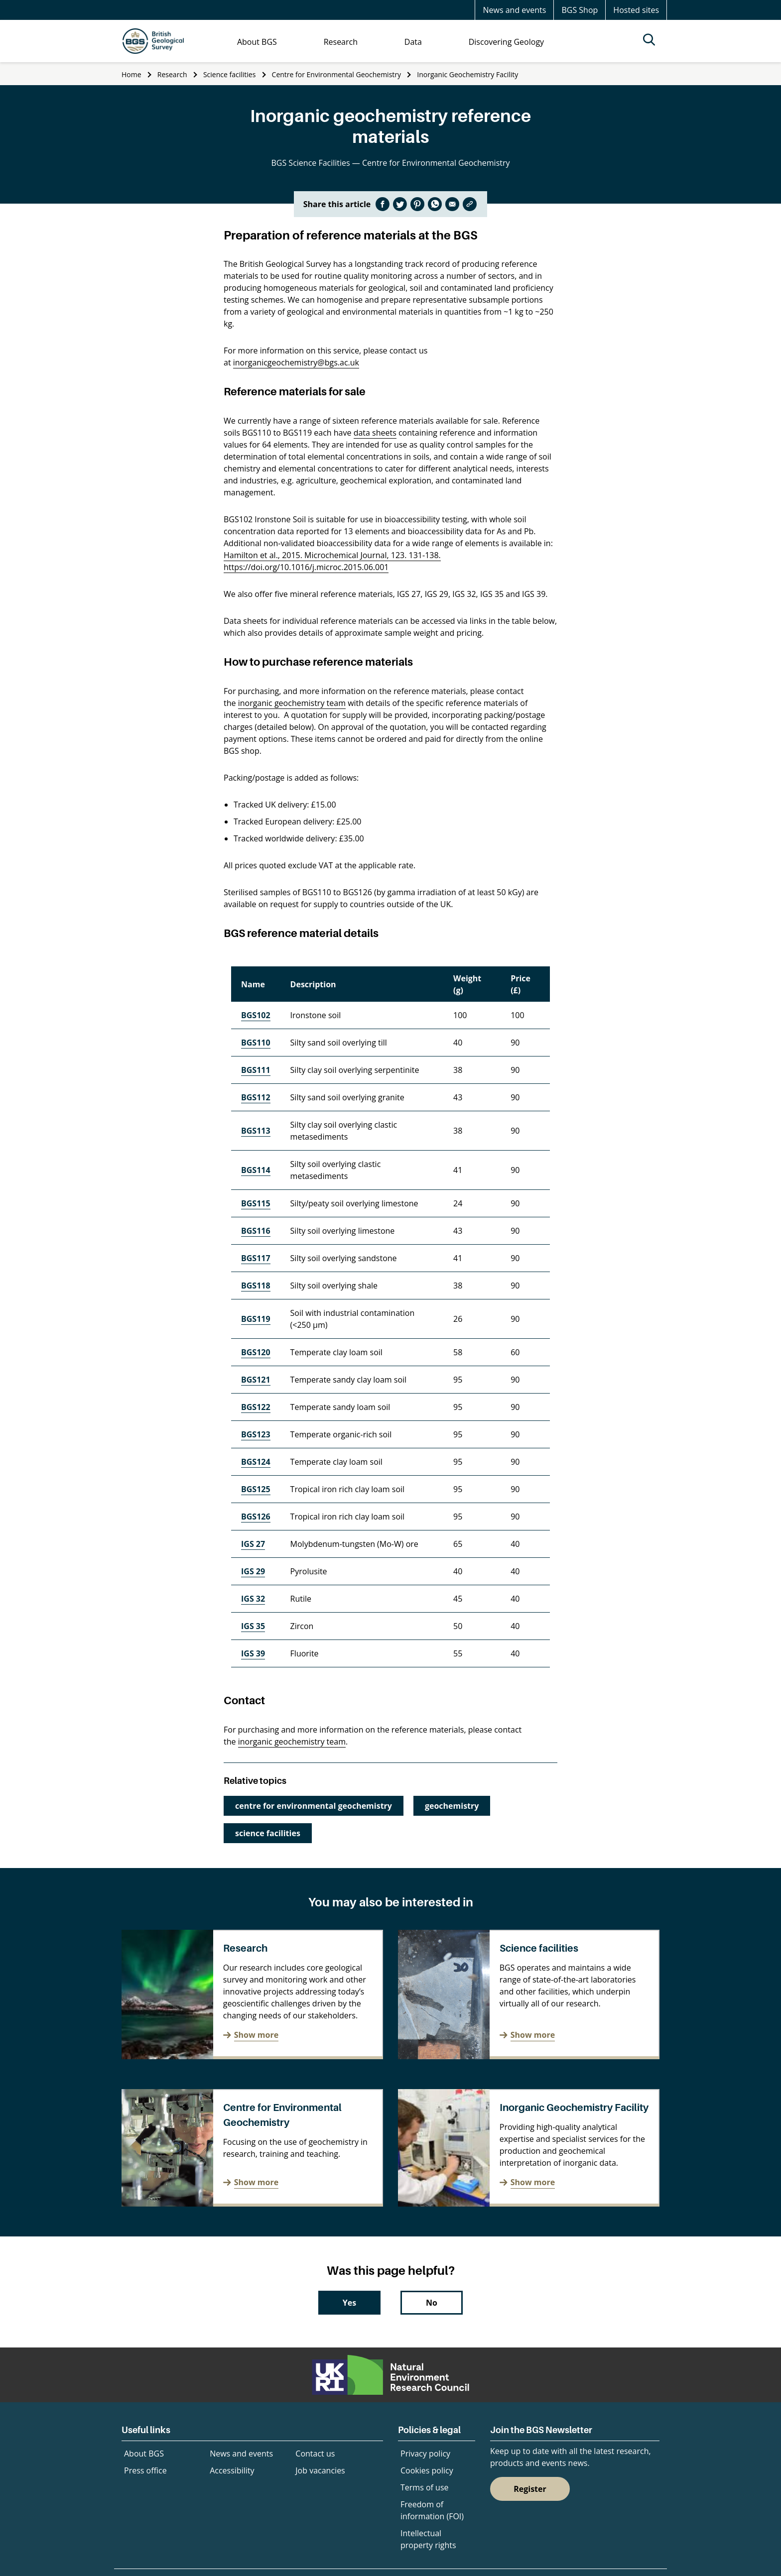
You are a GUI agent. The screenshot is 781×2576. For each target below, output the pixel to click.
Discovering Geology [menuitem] (506, 41)
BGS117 (255, 1258)
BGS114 (255, 1170)
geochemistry (452, 1805)
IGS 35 (253, 1626)
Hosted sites (636, 9)
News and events (514, 9)
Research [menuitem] (341, 41)
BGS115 (255, 1203)
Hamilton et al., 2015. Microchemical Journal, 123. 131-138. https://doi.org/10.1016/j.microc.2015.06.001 (332, 561)
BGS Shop (579, 9)
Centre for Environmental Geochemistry (336, 74)
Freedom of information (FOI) (432, 2510)
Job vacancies (320, 2470)
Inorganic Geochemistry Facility (467, 74)
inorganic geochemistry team (292, 703)
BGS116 (255, 1230)
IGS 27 (253, 1543)
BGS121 (255, 1379)
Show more (256, 2034)
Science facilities (229, 74)
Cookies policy (426, 2470)
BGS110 (255, 1042)
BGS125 (255, 1489)
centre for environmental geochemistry (313, 1805)
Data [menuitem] (413, 41)
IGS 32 (253, 1598)
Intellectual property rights (428, 2539)
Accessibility (232, 2470)
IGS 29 (253, 1571)
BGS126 (255, 1516)
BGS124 (255, 1461)
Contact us (315, 2453)
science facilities (267, 1833)
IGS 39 (253, 1653)
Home (131, 74)
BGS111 (255, 1069)
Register (530, 2488)
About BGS (144, 2453)
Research (172, 74)
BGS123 (255, 1434)
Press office (145, 2470)
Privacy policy (425, 2453)
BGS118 (255, 1285)
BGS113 (255, 1130)
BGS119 (255, 1318)
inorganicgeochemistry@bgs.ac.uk (296, 362)
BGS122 (255, 1407)
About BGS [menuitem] (257, 41)
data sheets (375, 432)
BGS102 (255, 1015)
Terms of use (424, 2487)
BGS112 (255, 1097)
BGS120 (255, 1352)
